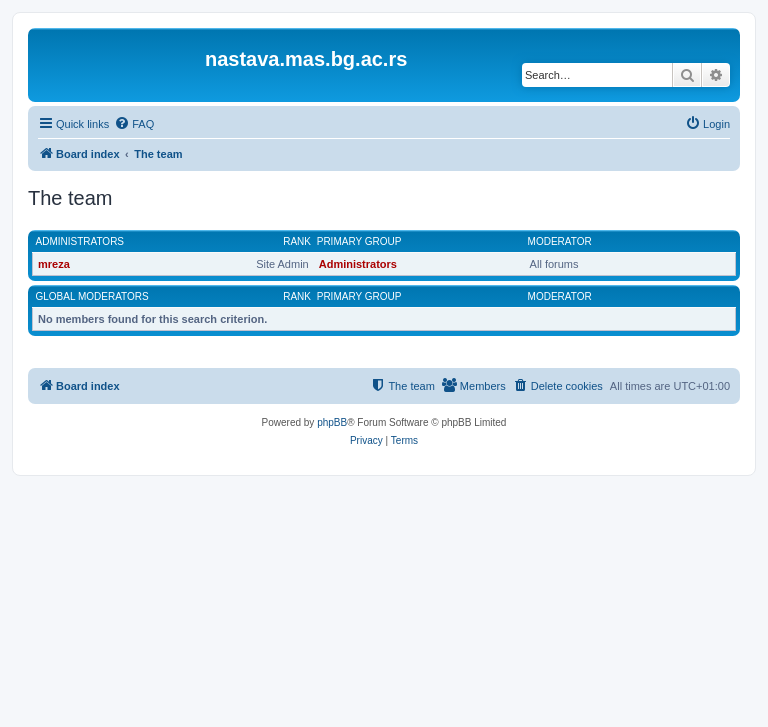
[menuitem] (134, 124)
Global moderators (92, 296)
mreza (54, 264)
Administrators (80, 241)
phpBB (332, 422)
